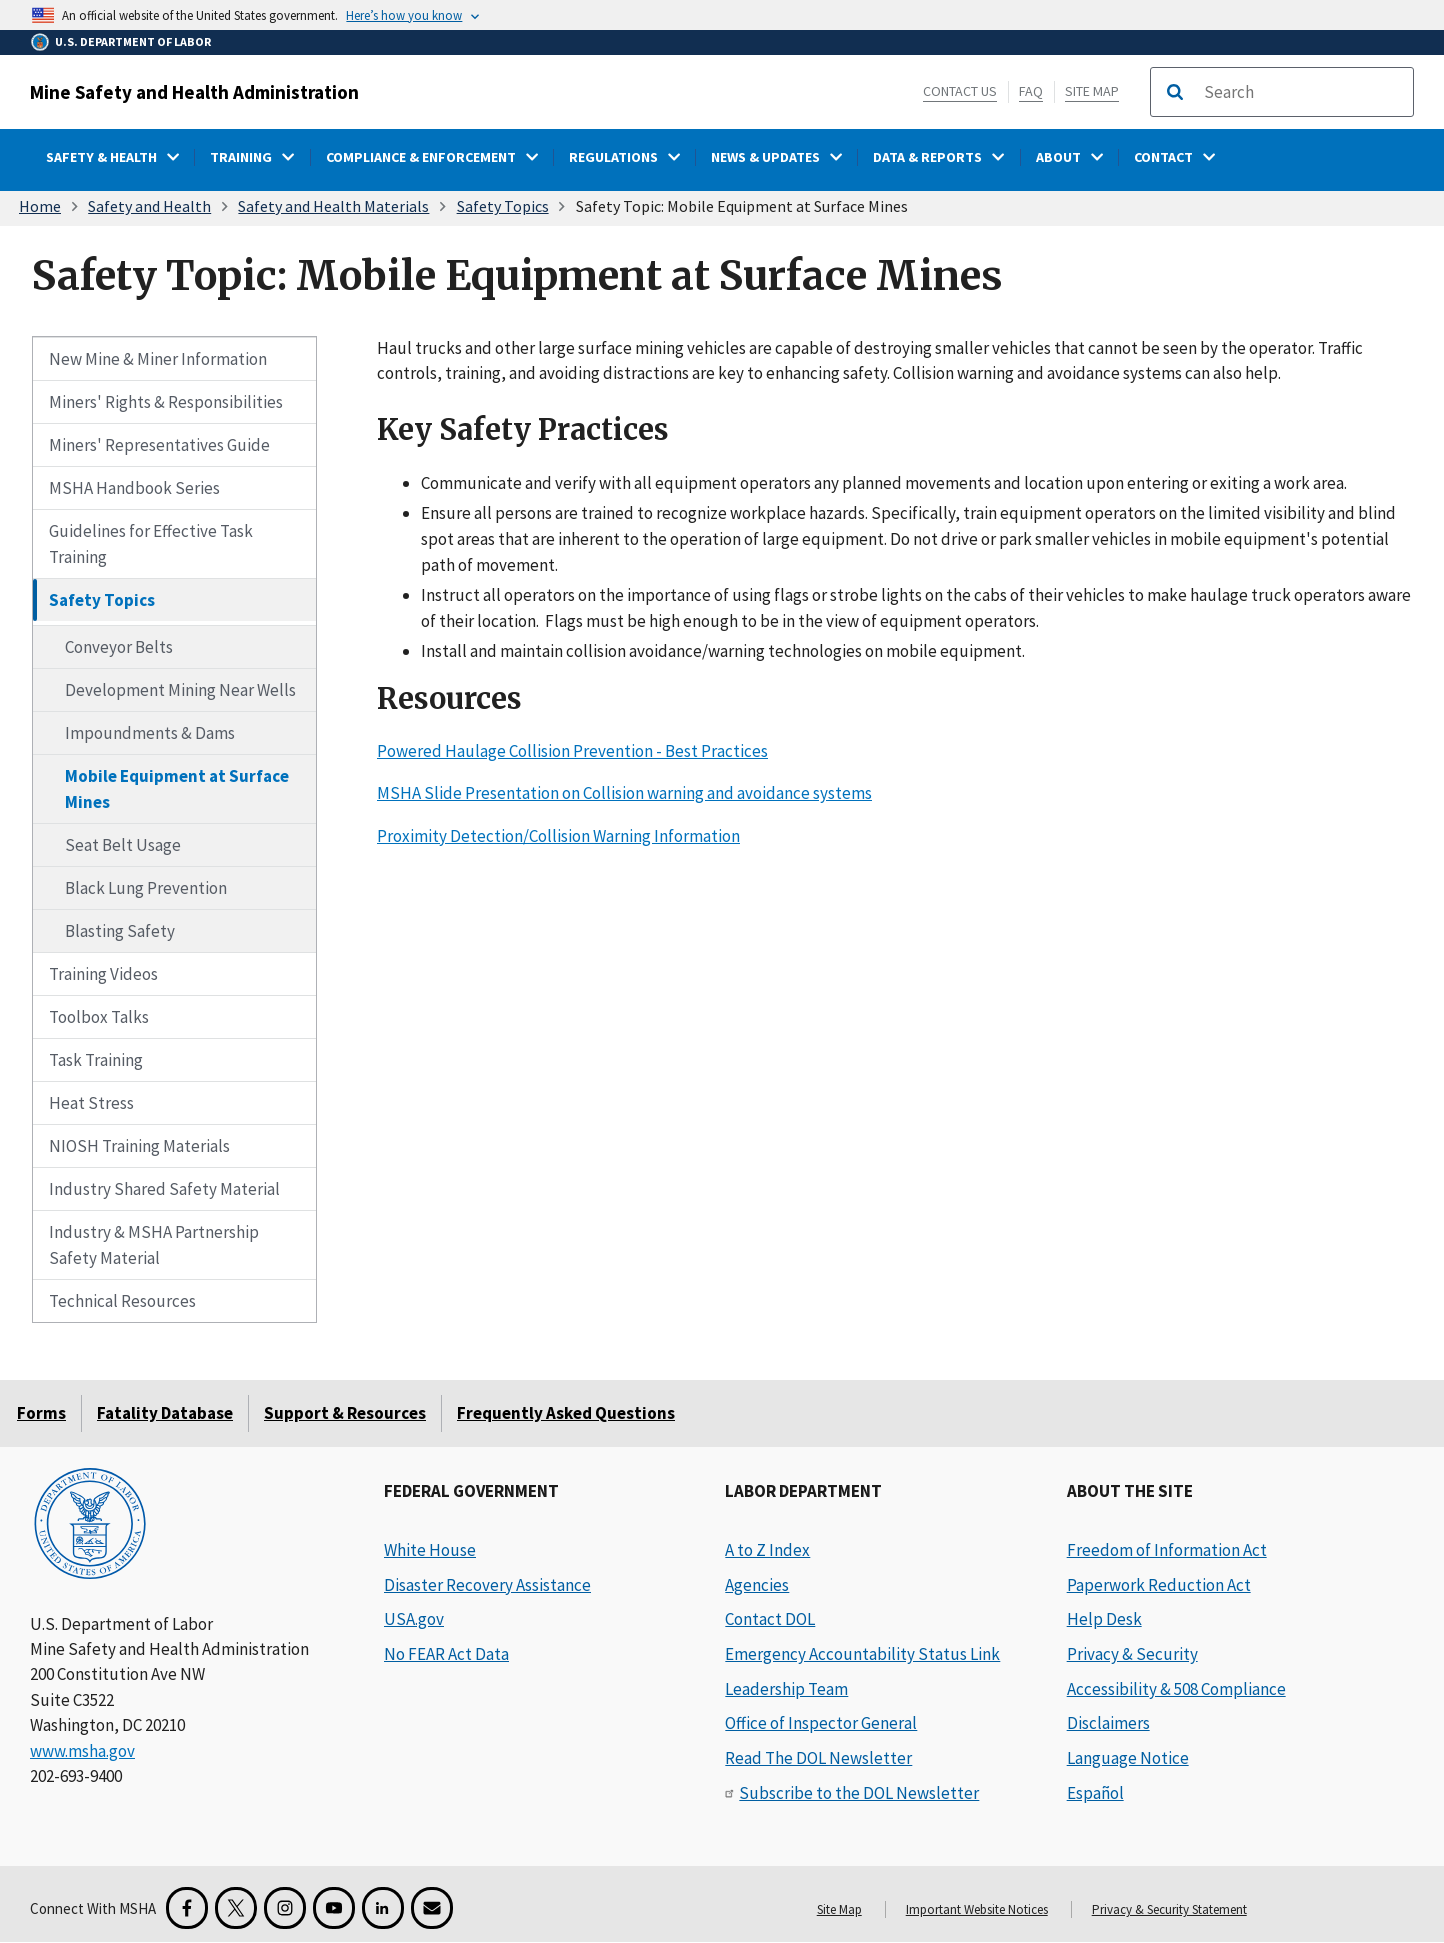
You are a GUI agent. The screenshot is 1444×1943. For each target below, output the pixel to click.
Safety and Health (149, 206)
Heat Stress (91, 1103)
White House (430, 1550)
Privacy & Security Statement (1169, 1909)
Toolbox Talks (99, 1017)
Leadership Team (786, 1689)
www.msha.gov (82, 1751)
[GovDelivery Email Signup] (432, 1908)
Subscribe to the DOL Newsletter (859, 1793)
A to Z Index (767, 1550)
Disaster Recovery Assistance (487, 1585)
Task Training (96, 1060)
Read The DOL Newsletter (818, 1758)
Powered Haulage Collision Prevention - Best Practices (572, 750)
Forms (41, 1413)
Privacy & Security (1132, 1654)
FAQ (1031, 91)
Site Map (1092, 91)
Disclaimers (1108, 1723)
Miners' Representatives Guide (159, 445)
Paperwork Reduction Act (1159, 1585)
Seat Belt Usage (123, 845)
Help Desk (1104, 1619)
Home (40, 206)
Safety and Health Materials (333, 206)
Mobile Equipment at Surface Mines (177, 789)
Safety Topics (503, 206)
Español (1095, 1793)
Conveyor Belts (119, 647)
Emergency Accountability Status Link (862, 1654)
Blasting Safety (120, 931)
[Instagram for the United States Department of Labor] (285, 1908)
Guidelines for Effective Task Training (151, 544)
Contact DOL (770, 1619)
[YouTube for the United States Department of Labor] (334, 1908)
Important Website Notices (977, 1909)
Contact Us (960, 91)
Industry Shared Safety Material (164, 1189)
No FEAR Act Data (446, 1654)
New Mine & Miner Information (158, 359)
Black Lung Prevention (146, 888)
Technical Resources (122, 1301)
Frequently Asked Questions (566, 1413)
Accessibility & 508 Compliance (1176, 1689)
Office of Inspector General (821, 1723)
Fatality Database (165, 1413)
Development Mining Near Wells (180, 690)
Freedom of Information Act (1167, 1550)
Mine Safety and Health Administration (194, 92)
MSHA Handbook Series (134, 488)
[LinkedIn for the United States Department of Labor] (383, 1908)
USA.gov (414, 1619)
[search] (1302, 92)
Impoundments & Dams (150, 733)
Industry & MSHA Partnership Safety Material (154, 1245)
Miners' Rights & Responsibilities (166, 402)
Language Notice (1128, 1758)
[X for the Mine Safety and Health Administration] (236, 1908)
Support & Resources (345, 1413)
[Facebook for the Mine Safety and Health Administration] (187, 1908)
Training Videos (103, 974)
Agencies (757, 1585)
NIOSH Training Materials (139, 1146)
